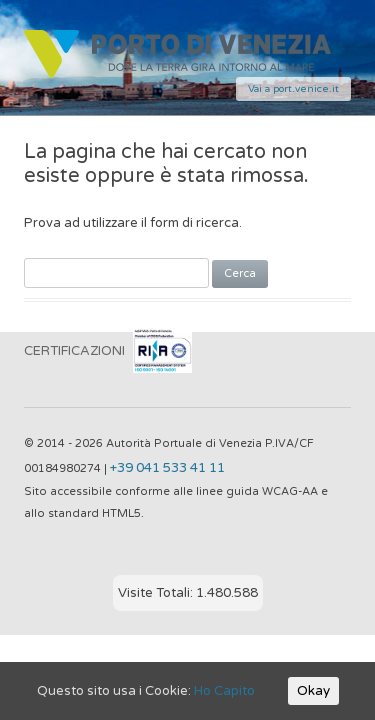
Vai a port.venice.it (293, 89)
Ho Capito (224, 691)
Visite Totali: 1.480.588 (188, 593)
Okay (313, 691)
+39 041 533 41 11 (167, 468)
